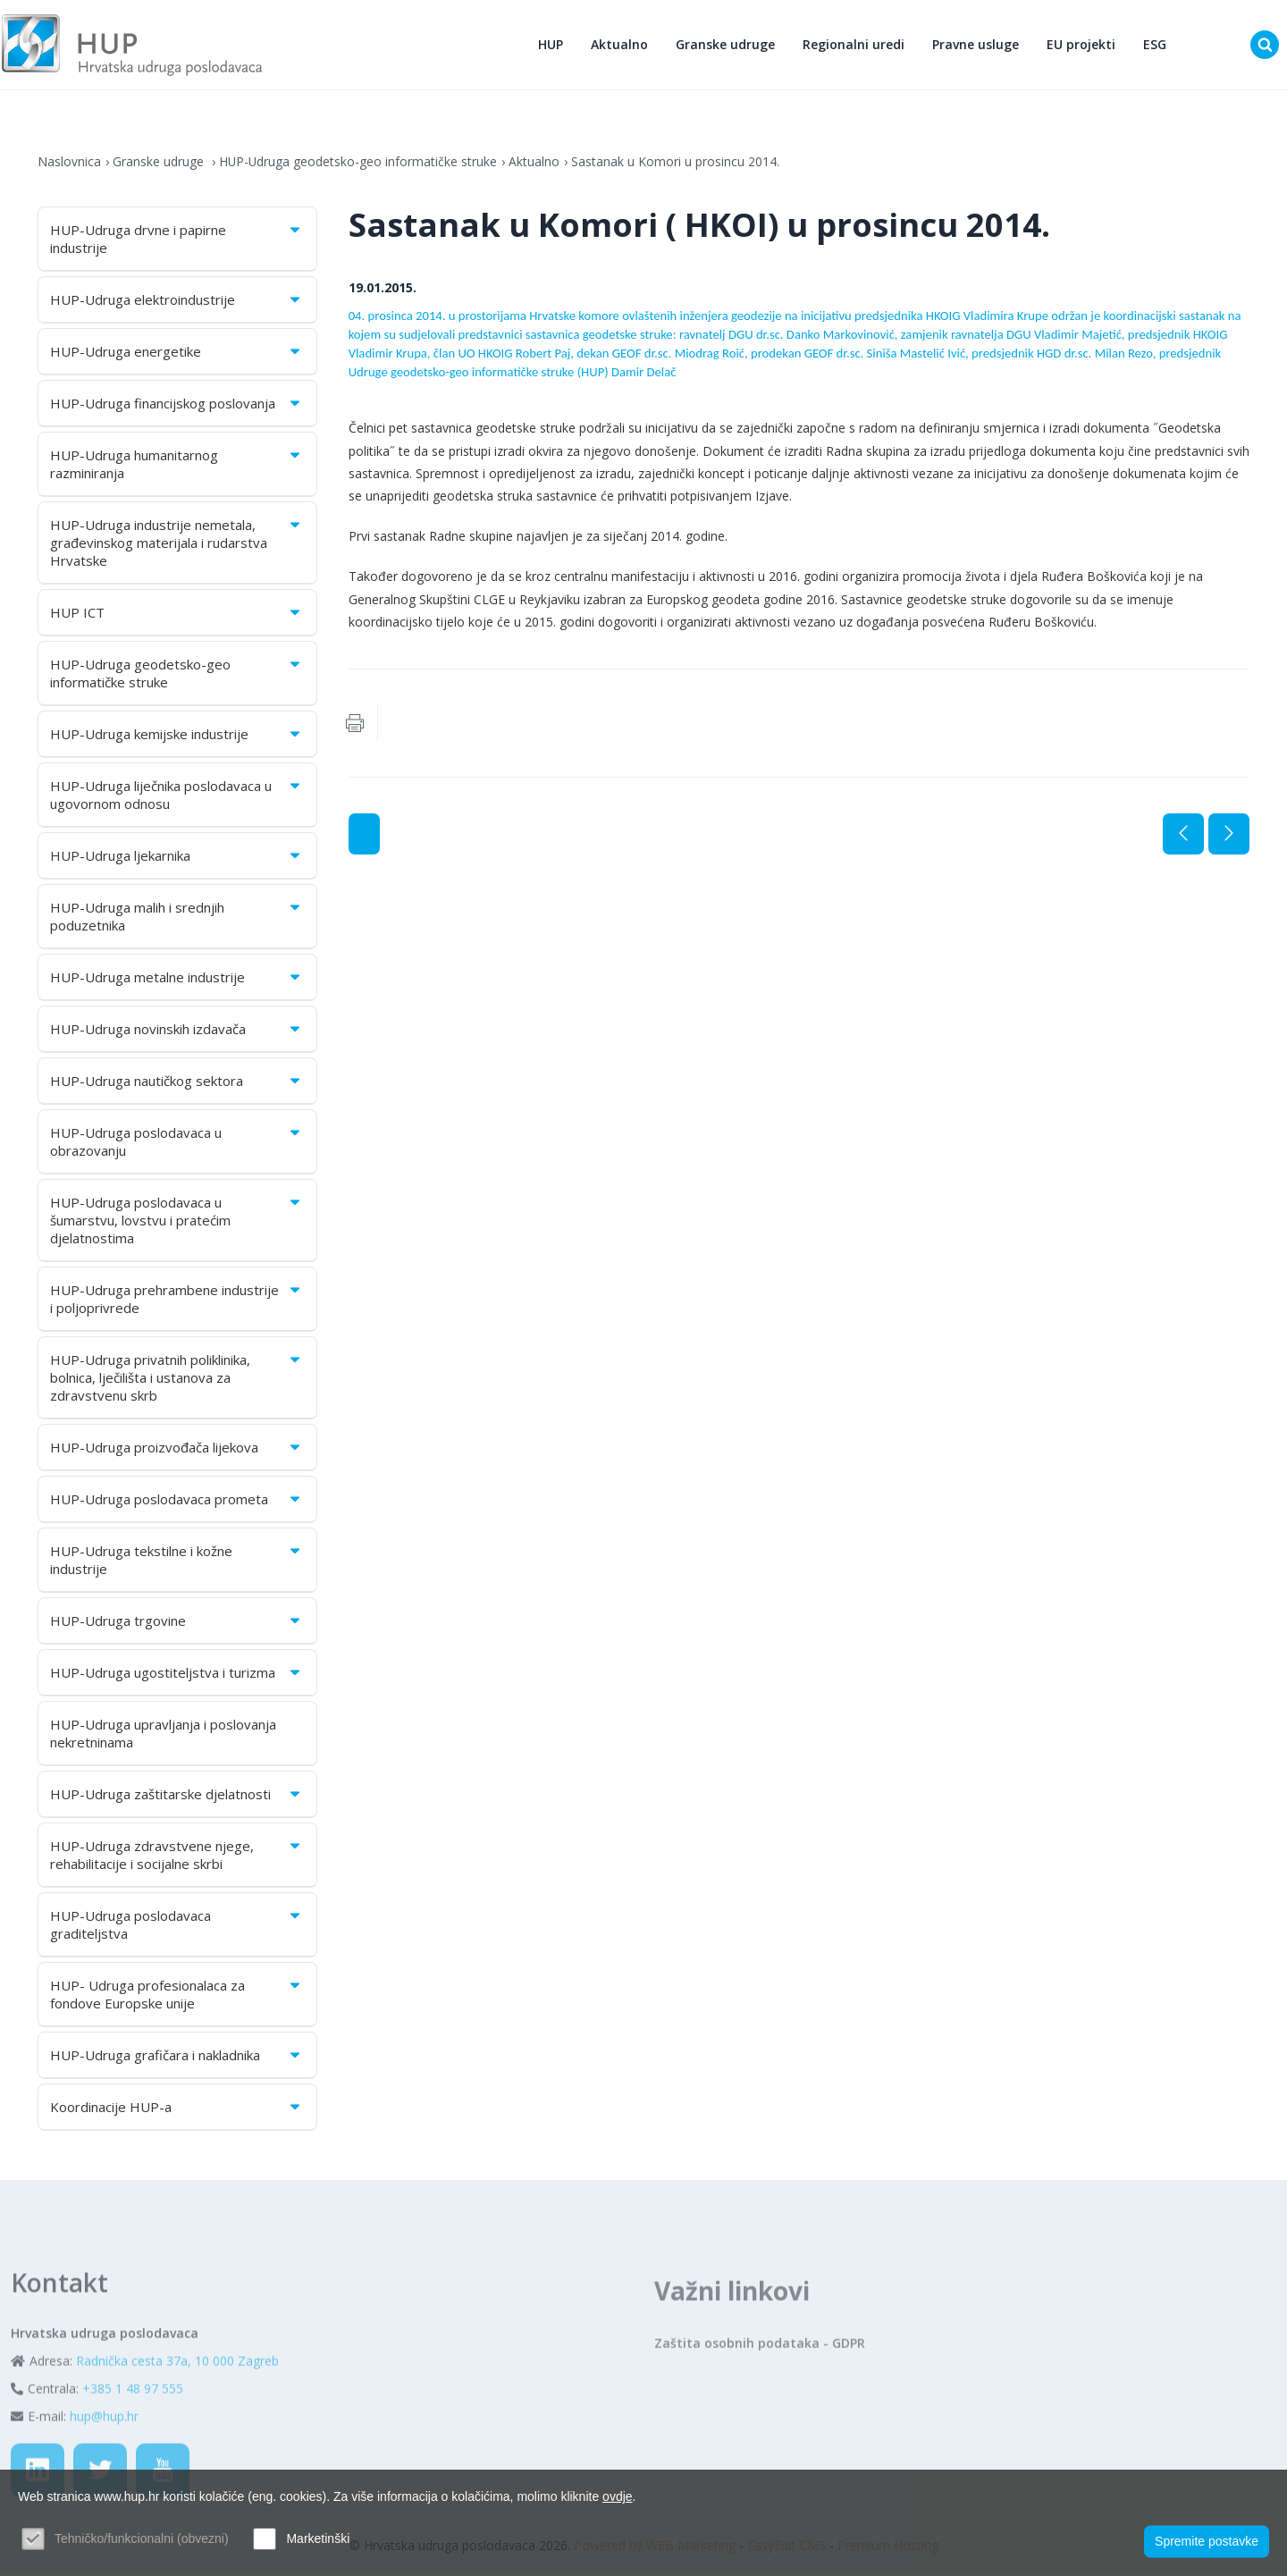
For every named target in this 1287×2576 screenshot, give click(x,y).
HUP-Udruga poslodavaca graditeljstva (176, 1926)
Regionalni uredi (854, 45)
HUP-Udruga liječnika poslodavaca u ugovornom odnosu (176, 796)
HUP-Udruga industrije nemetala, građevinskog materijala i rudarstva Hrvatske (176, 544)
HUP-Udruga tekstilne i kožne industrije (176, 1561)
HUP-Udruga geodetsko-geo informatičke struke (359, 163)
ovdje (617, 2496)
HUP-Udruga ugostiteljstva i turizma (176, 1674)
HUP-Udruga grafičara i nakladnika (176, 2057)
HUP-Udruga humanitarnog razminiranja (176, 466)
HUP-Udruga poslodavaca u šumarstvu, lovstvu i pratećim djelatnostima (176, 1222)
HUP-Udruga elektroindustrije (176, 301)
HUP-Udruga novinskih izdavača (176, 1031)
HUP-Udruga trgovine (176, 1622)
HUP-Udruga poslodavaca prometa (176, 1501)
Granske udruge (726, 45)
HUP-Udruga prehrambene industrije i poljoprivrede (176, 1300)
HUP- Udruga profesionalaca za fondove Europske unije (176, 1996)
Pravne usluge (976, 45)
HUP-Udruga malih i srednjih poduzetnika (176, 918)
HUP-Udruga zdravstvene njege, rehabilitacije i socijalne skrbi (176, 1856)
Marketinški (317, 2538)
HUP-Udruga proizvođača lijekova (176, 1449)
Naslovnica (69, 163)
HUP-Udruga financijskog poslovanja (176, 405)
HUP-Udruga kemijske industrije (176, 736)
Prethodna (1183, 835)
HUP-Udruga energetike (176, 353)
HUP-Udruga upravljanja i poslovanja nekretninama (163, 1735)
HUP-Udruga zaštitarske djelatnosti (176, 1796)
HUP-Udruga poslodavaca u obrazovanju (176, 1143)
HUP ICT (176, 614)
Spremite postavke (1206, 2541)
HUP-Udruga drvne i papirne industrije (176, 240)
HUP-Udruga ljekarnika (176, 857)
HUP (551, 45)
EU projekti (1081, 45)
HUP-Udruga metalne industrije (176, 979)
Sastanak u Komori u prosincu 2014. (677, 163)
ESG (1155, 45)
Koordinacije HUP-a (176, 2108)
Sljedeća (1228, 835)
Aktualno (620, 45)
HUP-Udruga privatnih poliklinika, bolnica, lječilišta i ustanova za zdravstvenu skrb (176, 1379)
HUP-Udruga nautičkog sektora (176, 1082)
